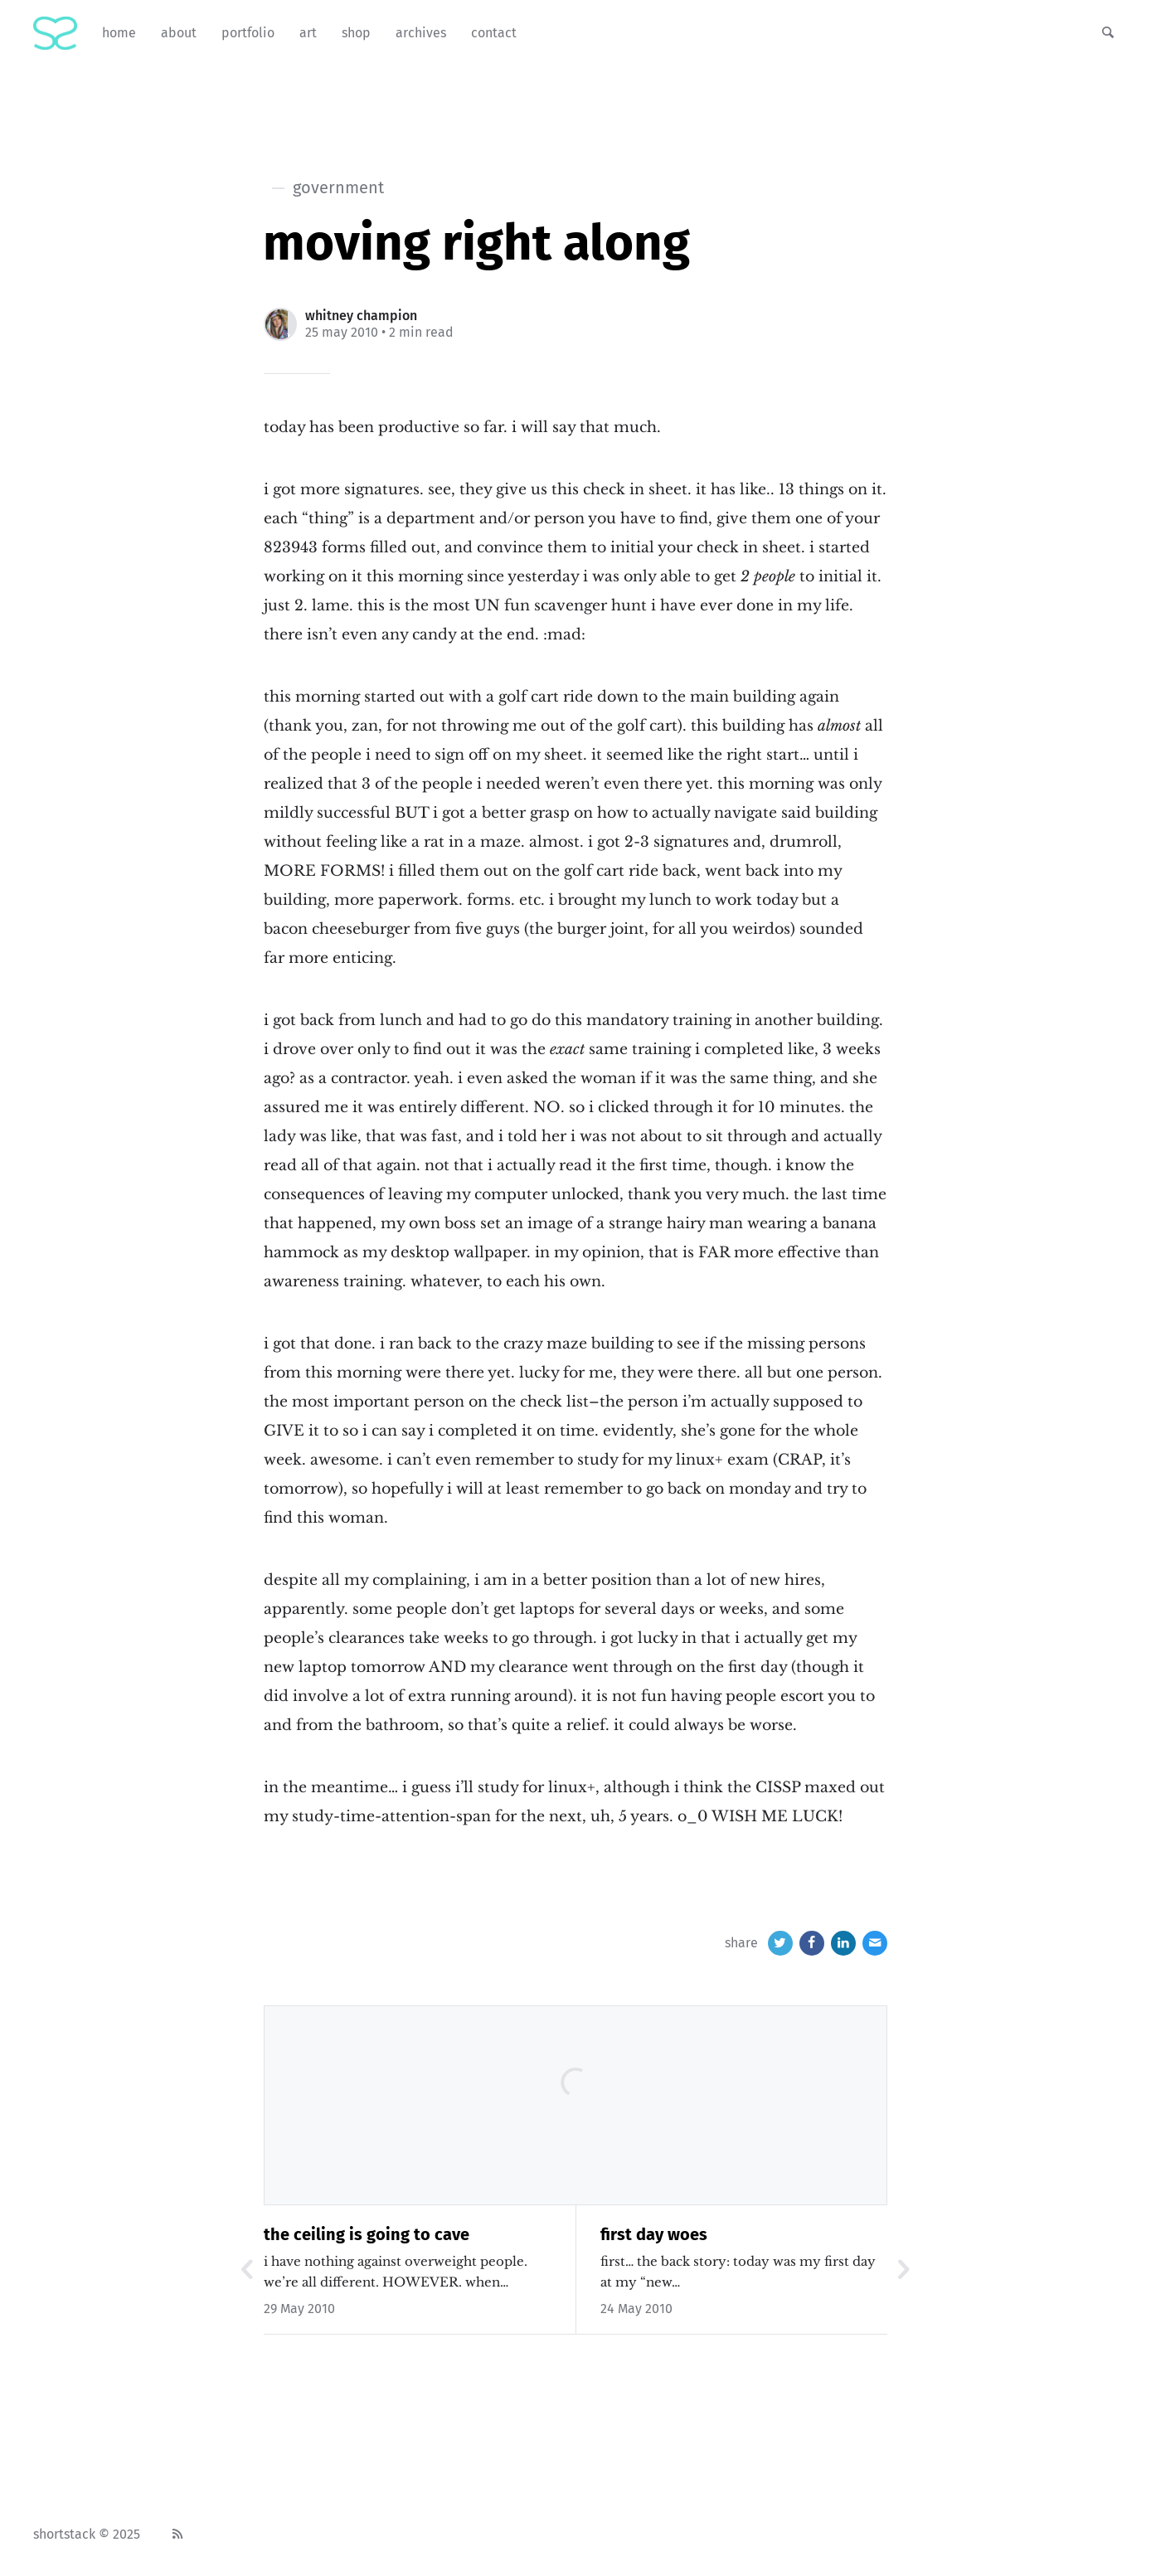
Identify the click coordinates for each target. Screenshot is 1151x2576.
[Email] (874, 1943)
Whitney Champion (361, 315)
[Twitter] (780, 1943)
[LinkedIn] (843, 1943)
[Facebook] (811, 1943)
